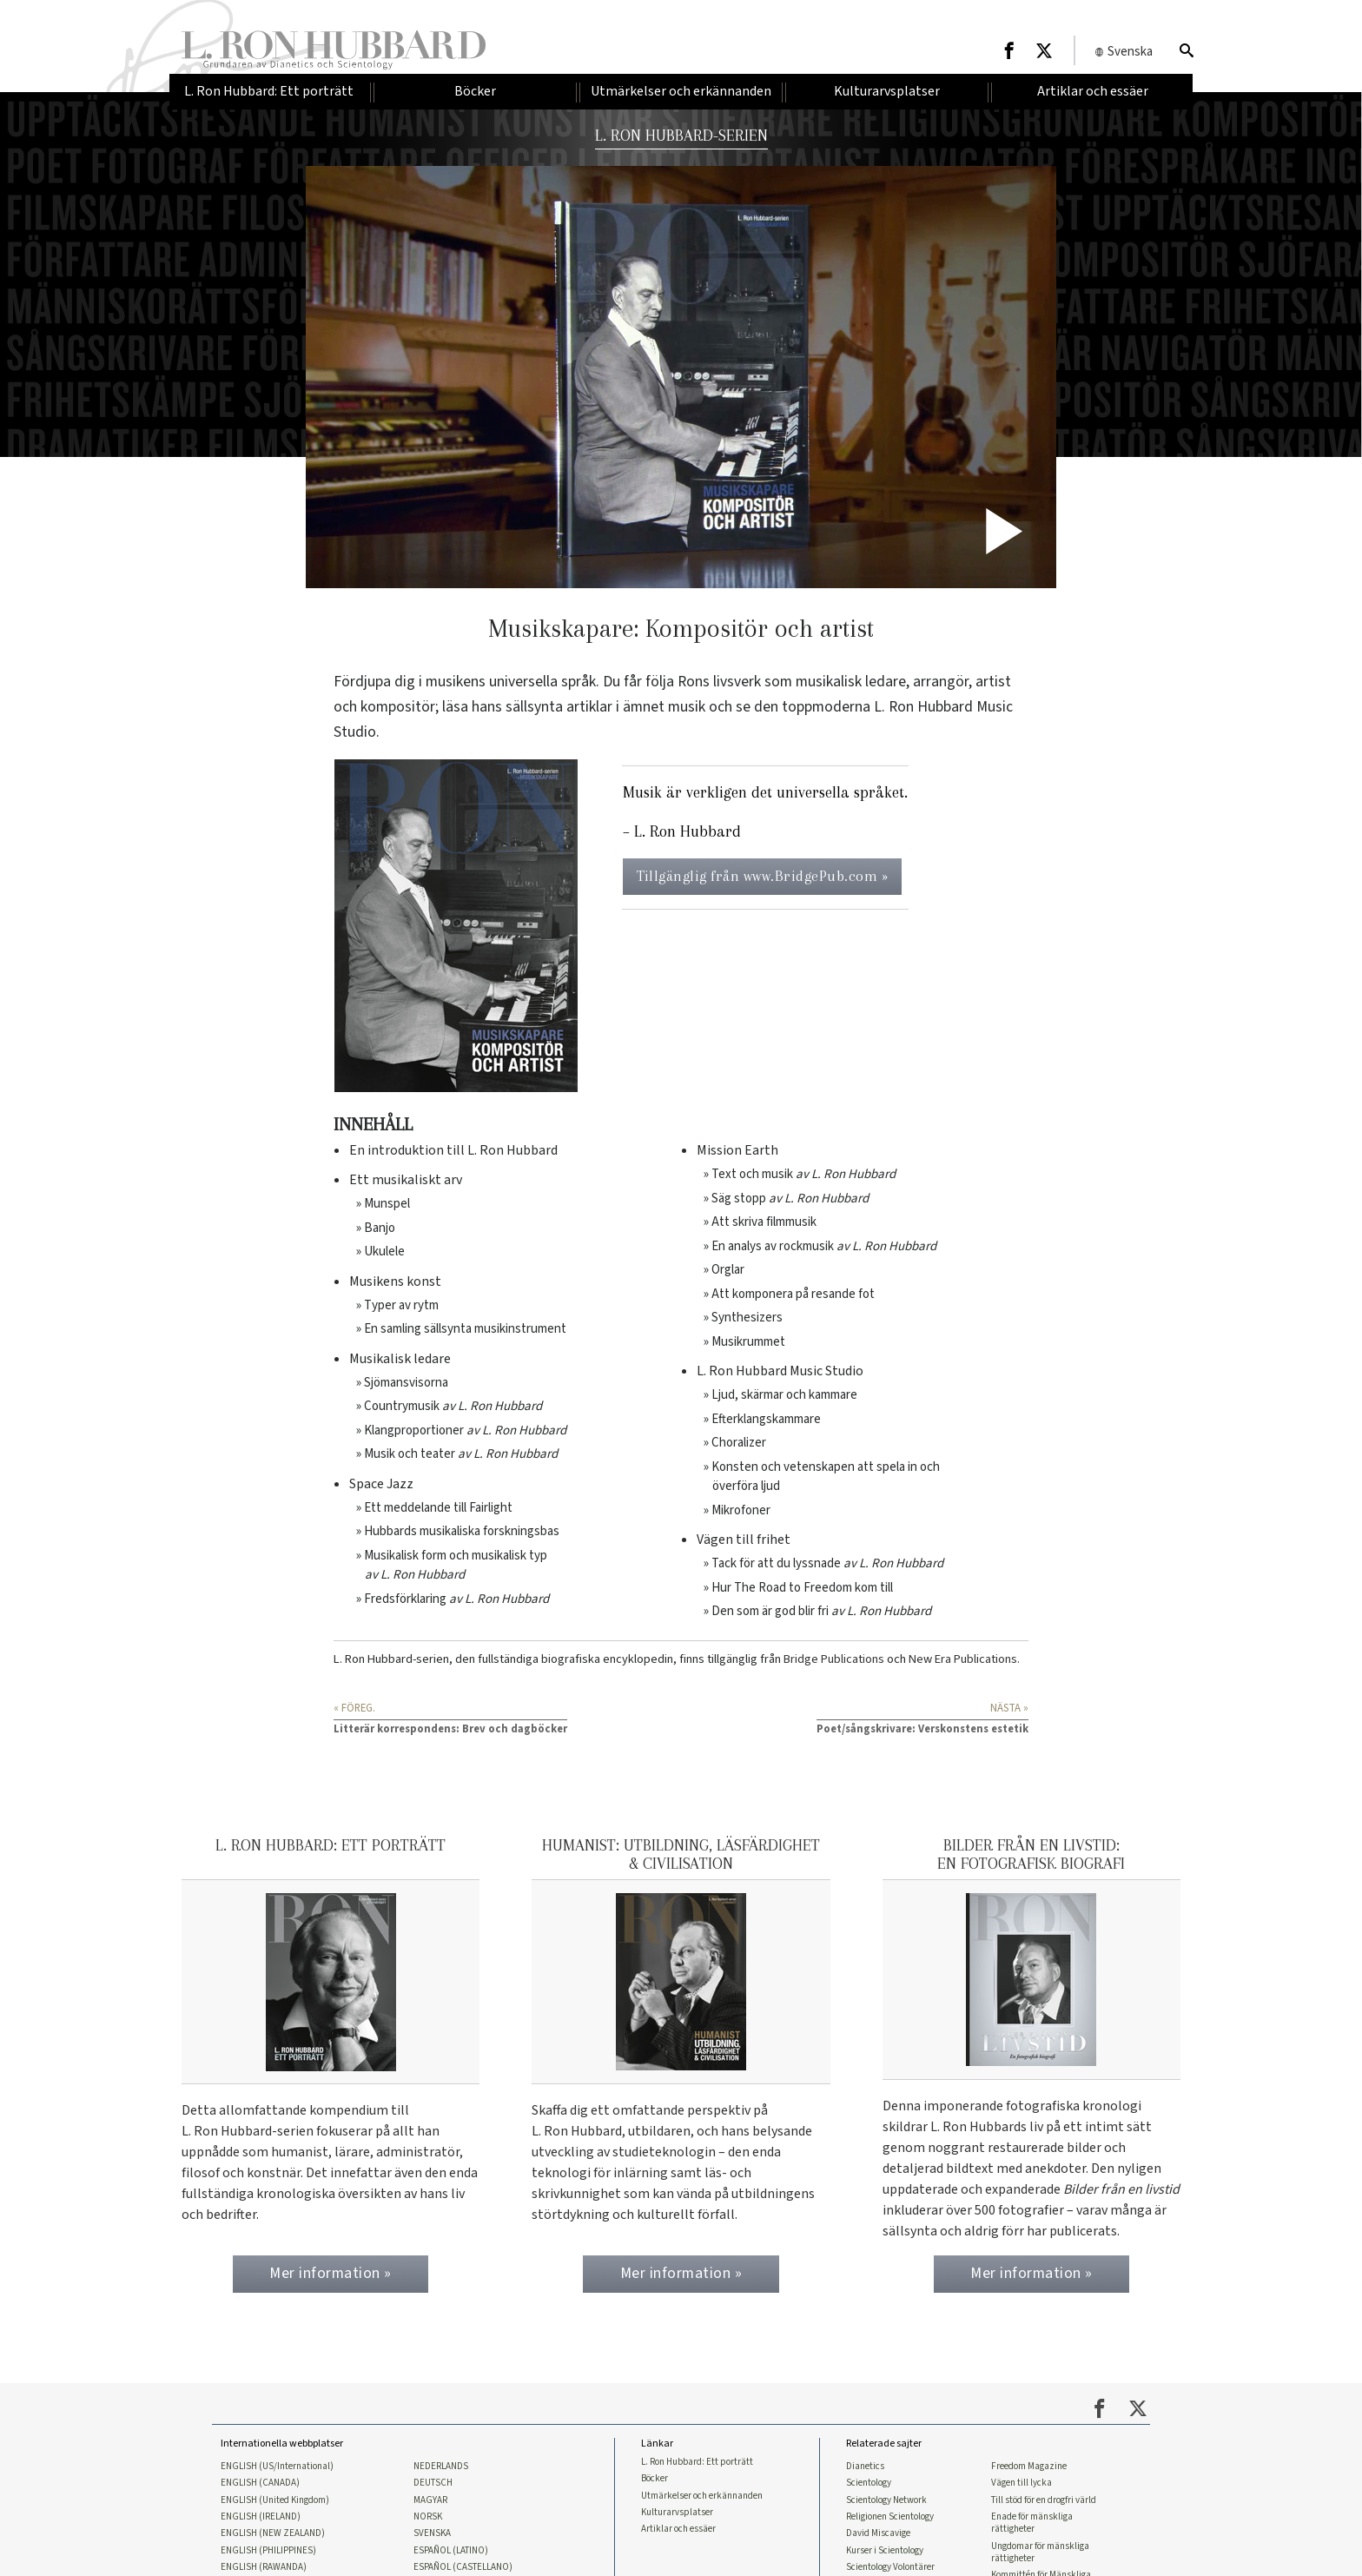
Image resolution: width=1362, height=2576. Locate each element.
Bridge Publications (833, 1659)
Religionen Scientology (890, 2517)
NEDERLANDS (440, 2466)
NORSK (427, 2517)
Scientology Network (886, 2500)
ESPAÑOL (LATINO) (450, 2551)
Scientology (868, 2483)
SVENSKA (432, 2533)
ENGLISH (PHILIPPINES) (268, 2551)
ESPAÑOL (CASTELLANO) (462, 2567)
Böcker (654, 2479)
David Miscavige (878, 2533)
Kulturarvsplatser (677, 2512)
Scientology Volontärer (890, 2567)
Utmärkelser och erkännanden (702, 2496)
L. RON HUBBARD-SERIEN (681, 135)
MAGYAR (430, 2500)
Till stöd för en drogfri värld (1043, 2500)
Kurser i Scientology (884, 2551)
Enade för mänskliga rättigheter (1032, 2523)
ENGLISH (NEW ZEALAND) (273, 2533)
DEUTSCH (433, 2483)
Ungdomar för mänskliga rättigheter (1040, 2552)
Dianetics (865, 2466)
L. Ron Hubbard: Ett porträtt (697, 2462)
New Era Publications (963, 1659)
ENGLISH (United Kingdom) (275, 2500)
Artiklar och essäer (678, 2529)
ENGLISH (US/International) (277, 2466)
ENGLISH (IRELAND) (261, 2517)
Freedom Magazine (1029, 2466)
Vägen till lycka (1021, 2483)
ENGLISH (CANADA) (260, 2483)
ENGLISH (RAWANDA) (264, 2567)
